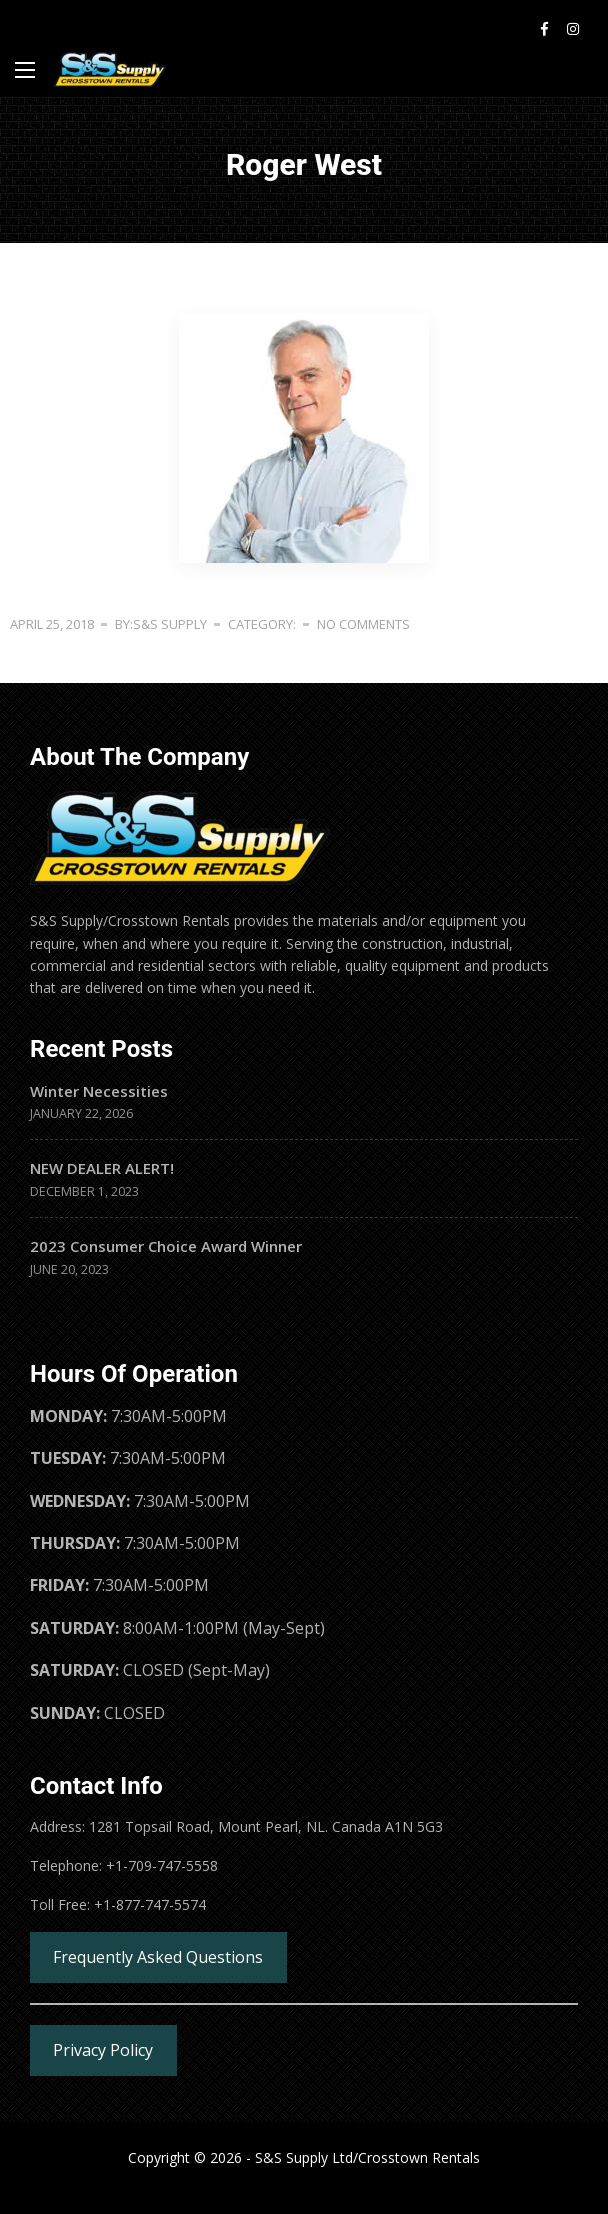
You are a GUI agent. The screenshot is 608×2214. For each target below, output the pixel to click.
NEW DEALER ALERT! (102, 1168)
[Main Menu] (25, 70)
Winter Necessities (99, 1091)
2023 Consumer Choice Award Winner (166, 1246)
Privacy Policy (103, 2050)
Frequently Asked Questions (158, 1957)
